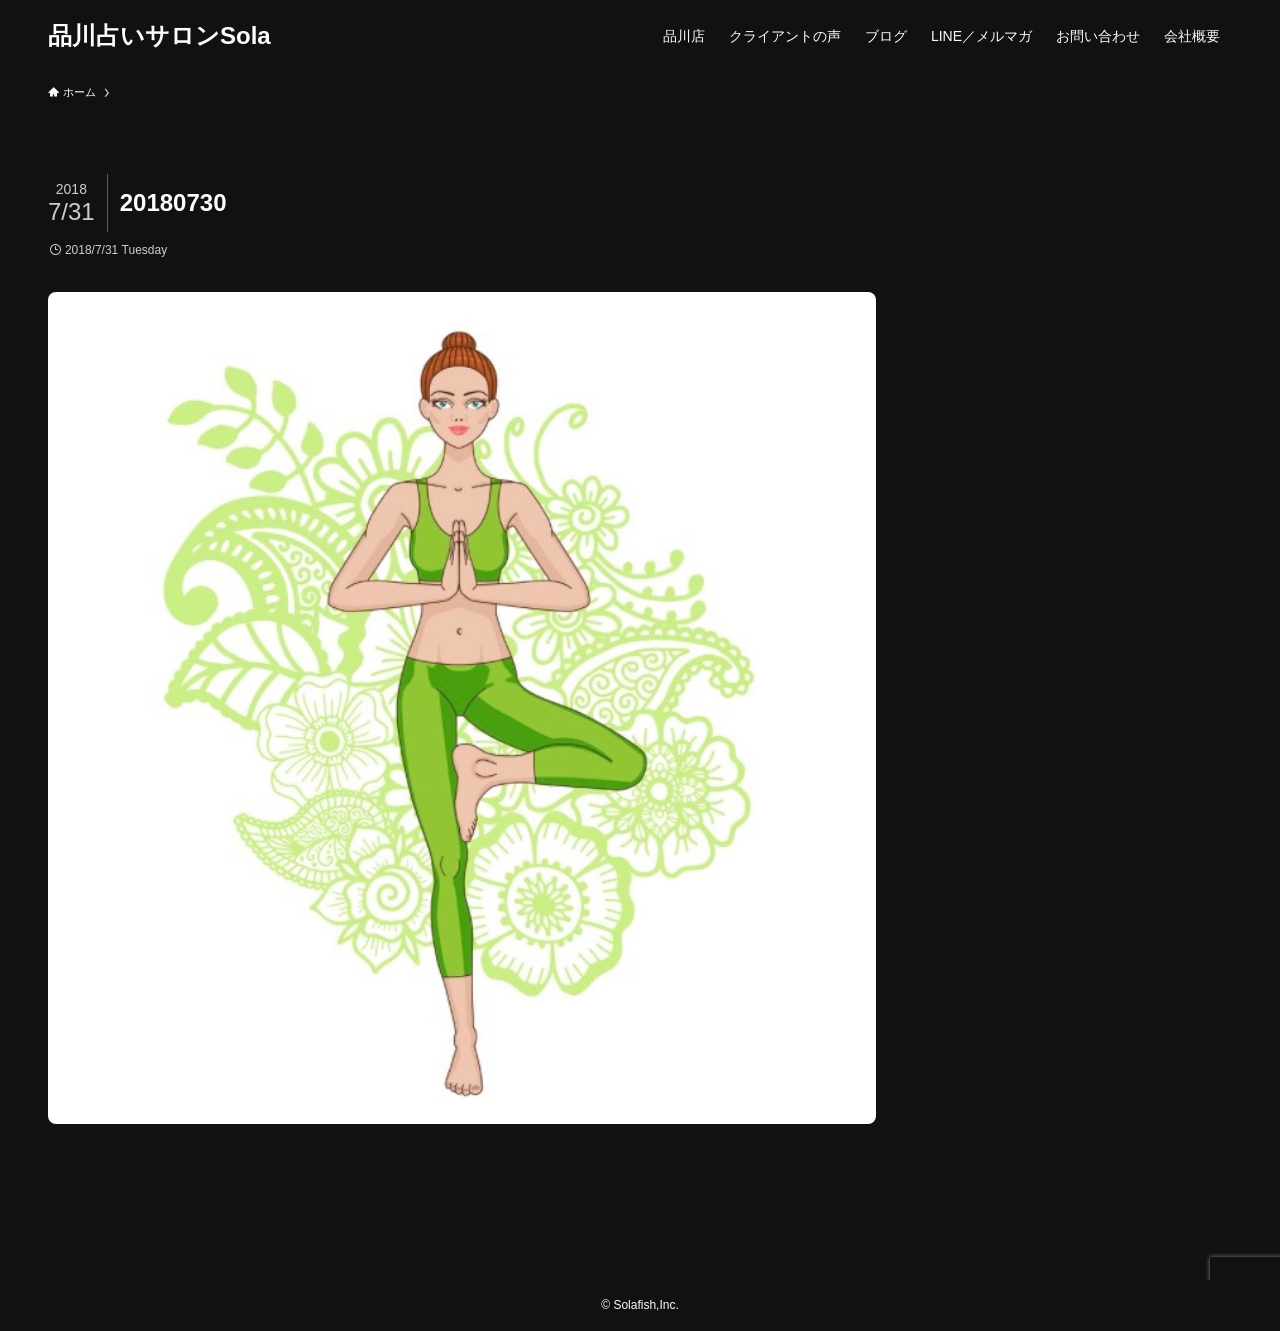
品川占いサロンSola (159, 36)
